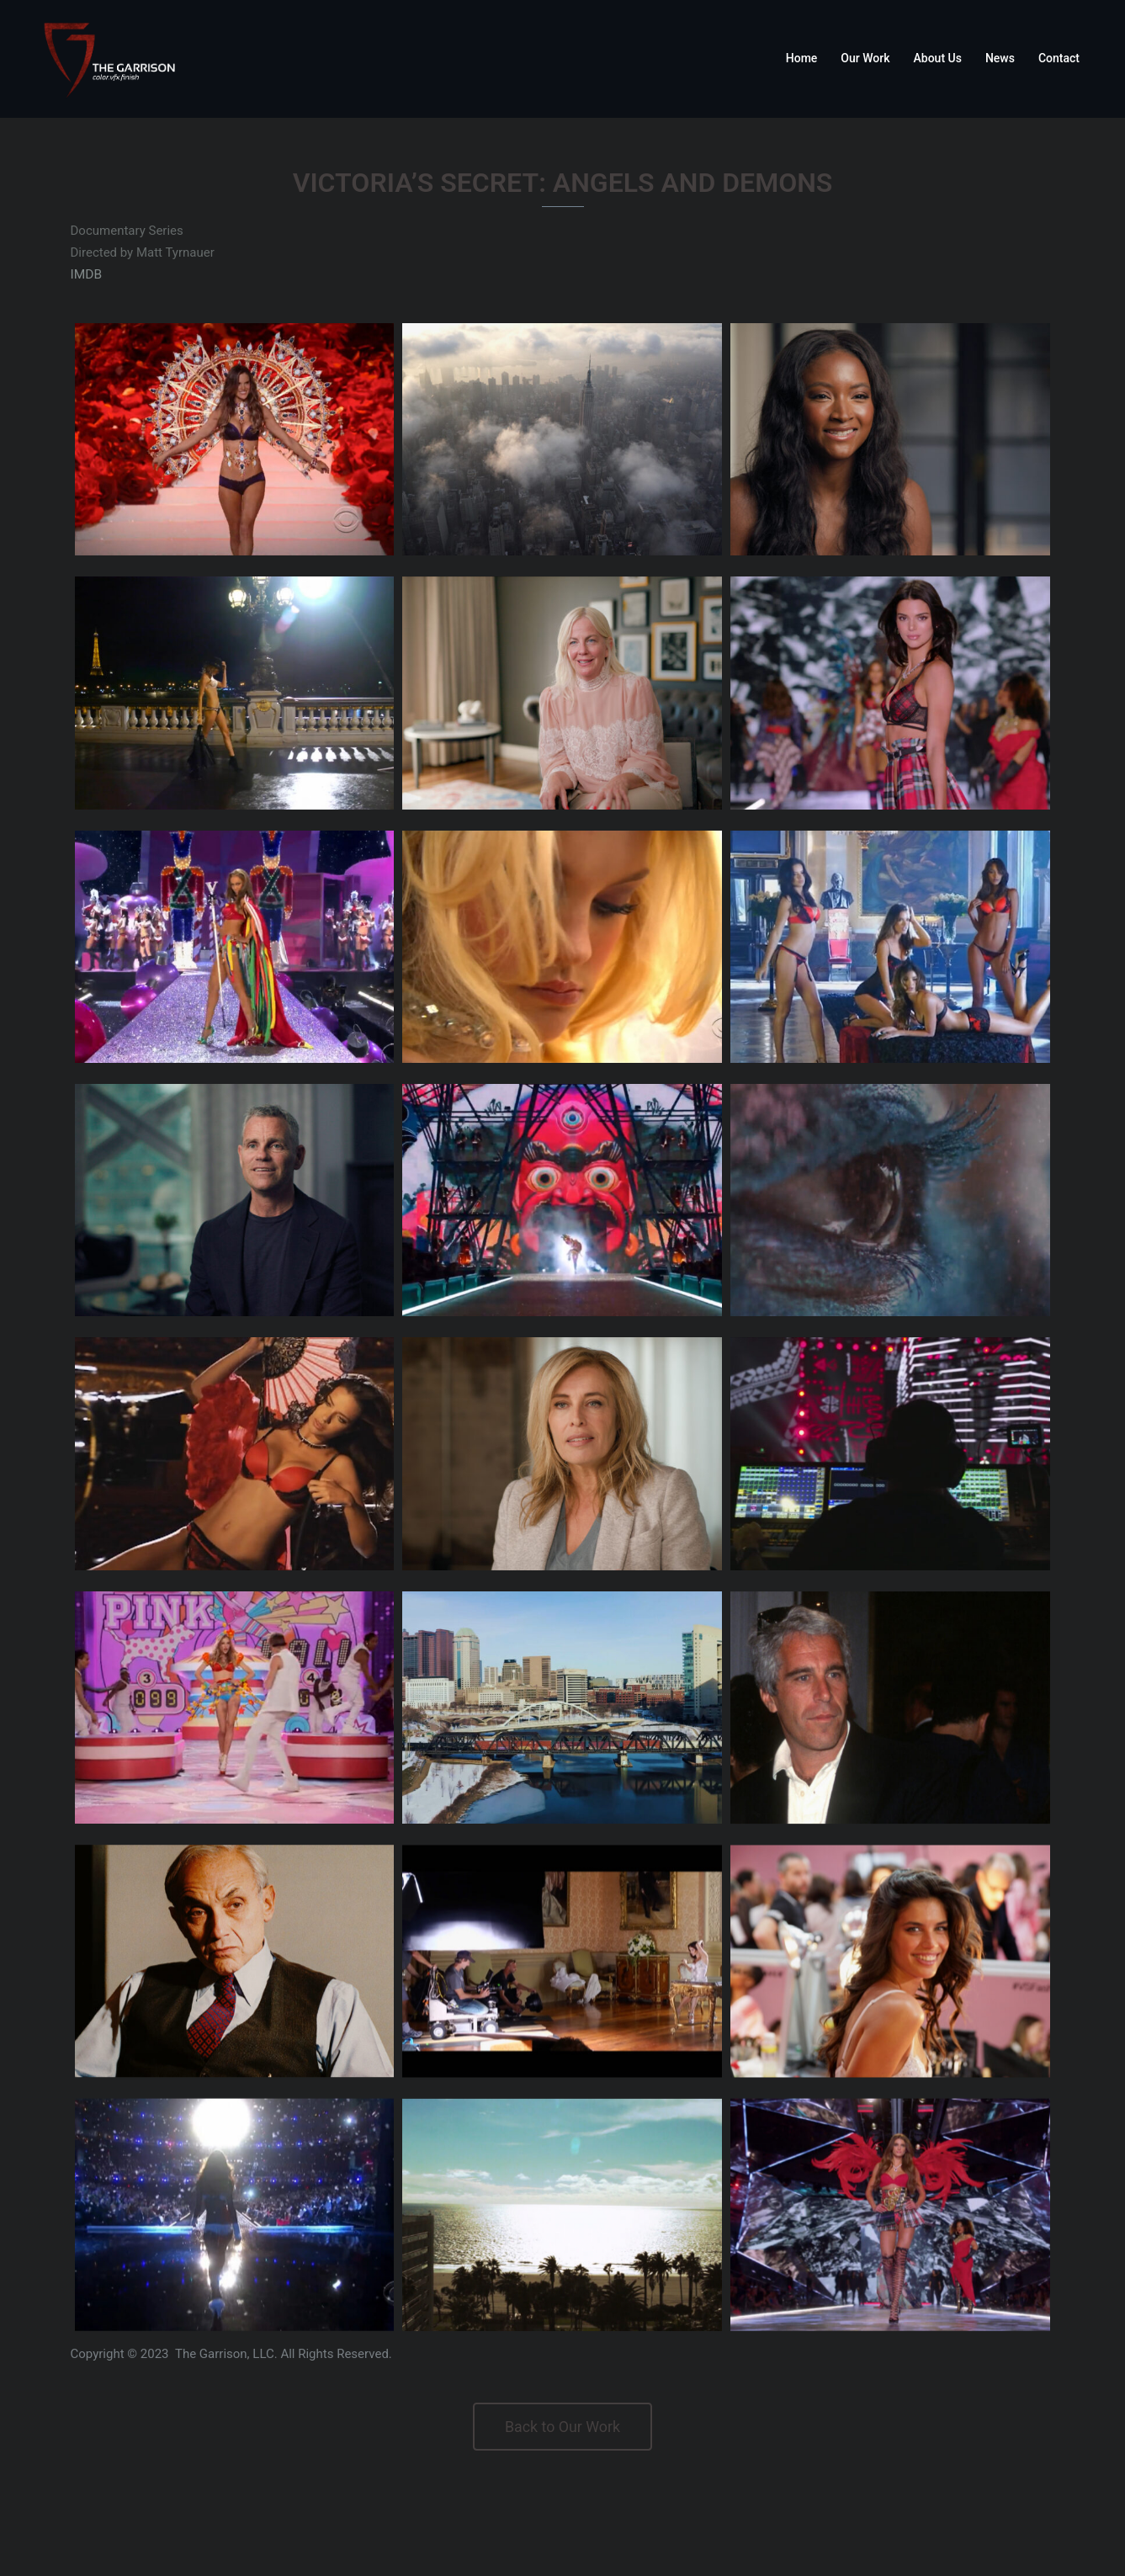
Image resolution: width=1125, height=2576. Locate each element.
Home (802, 58)
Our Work (865, 58)
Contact (1059, 58)
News (1000, 58)
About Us (938, 58)
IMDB (86, 273)
